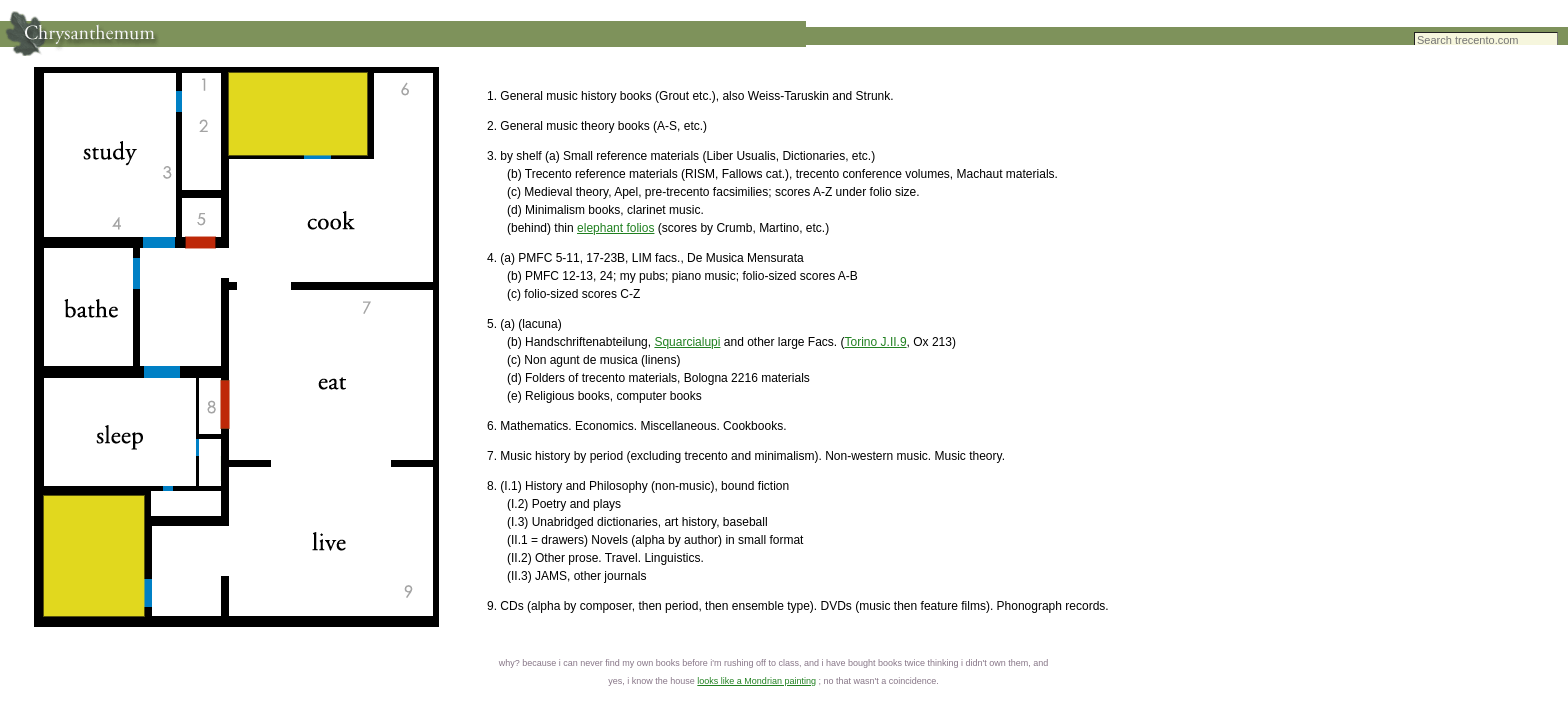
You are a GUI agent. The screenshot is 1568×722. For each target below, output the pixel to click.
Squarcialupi (687, 342)
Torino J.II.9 (876, 342)
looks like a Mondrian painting (756, 681)
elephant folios (615, 228)
